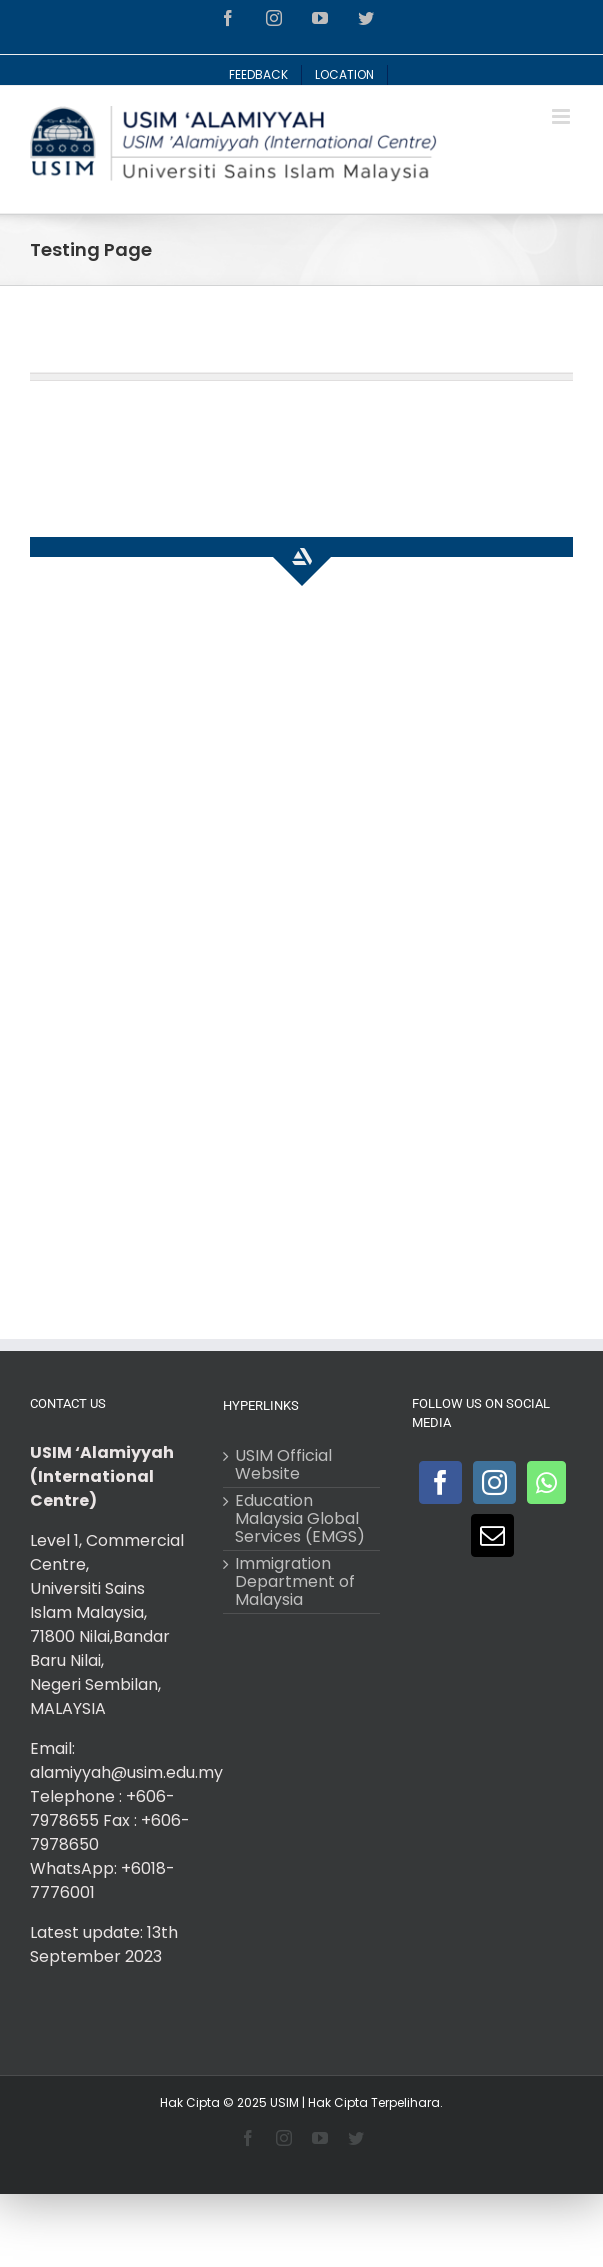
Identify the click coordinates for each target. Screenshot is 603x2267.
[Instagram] (494, 1482)
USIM (284, 2102)
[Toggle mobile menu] (562, 116)
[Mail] (492, 1535)
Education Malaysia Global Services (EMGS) (300, 1519)
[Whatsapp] (546, 1482)
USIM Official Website (283, 1465)
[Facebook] (440, 1482)
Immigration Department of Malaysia (295, 1582)
